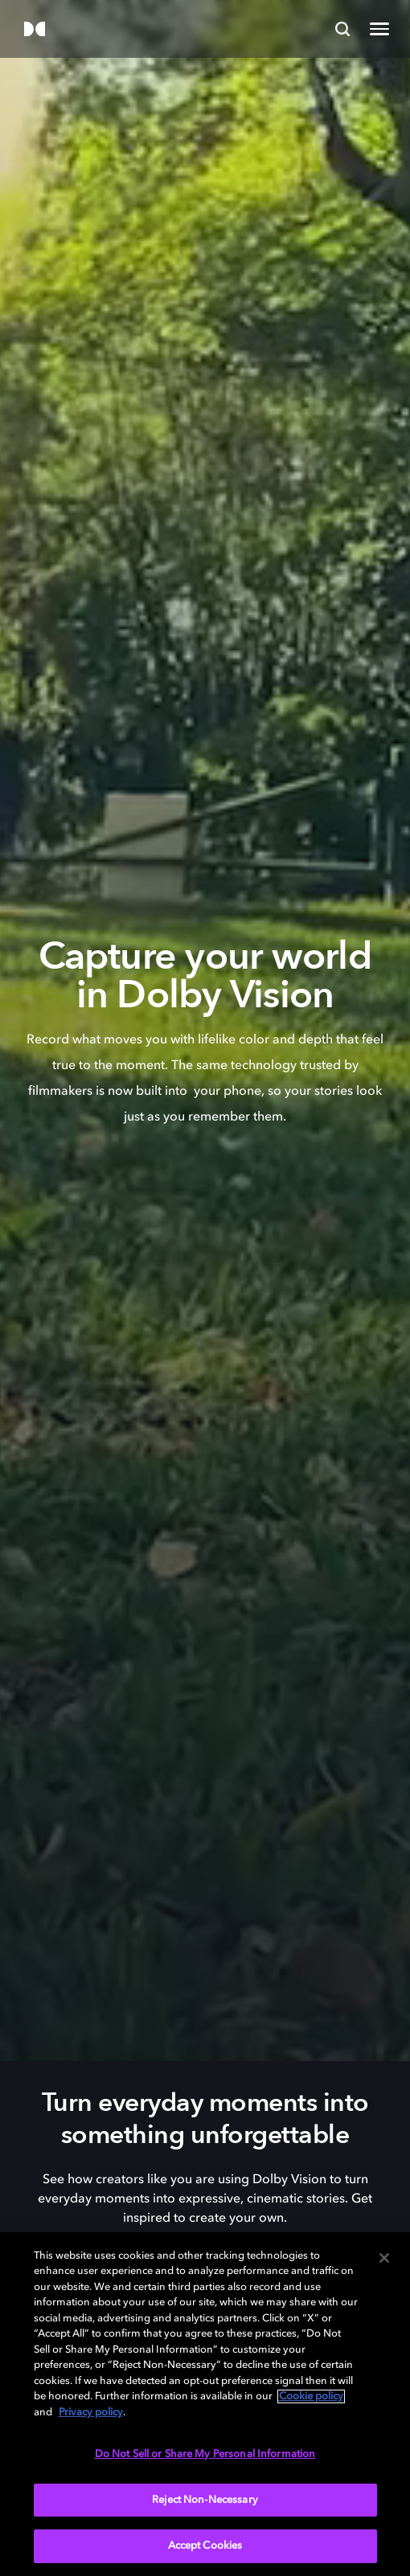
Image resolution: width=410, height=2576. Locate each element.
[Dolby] (34, 30)
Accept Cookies (205, 2546)
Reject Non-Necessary (205, 2500)
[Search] (342, 29)
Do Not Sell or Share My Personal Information (205, 2454)
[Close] (384, 2258)
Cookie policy (311, 2396)
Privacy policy (91, 2412)
